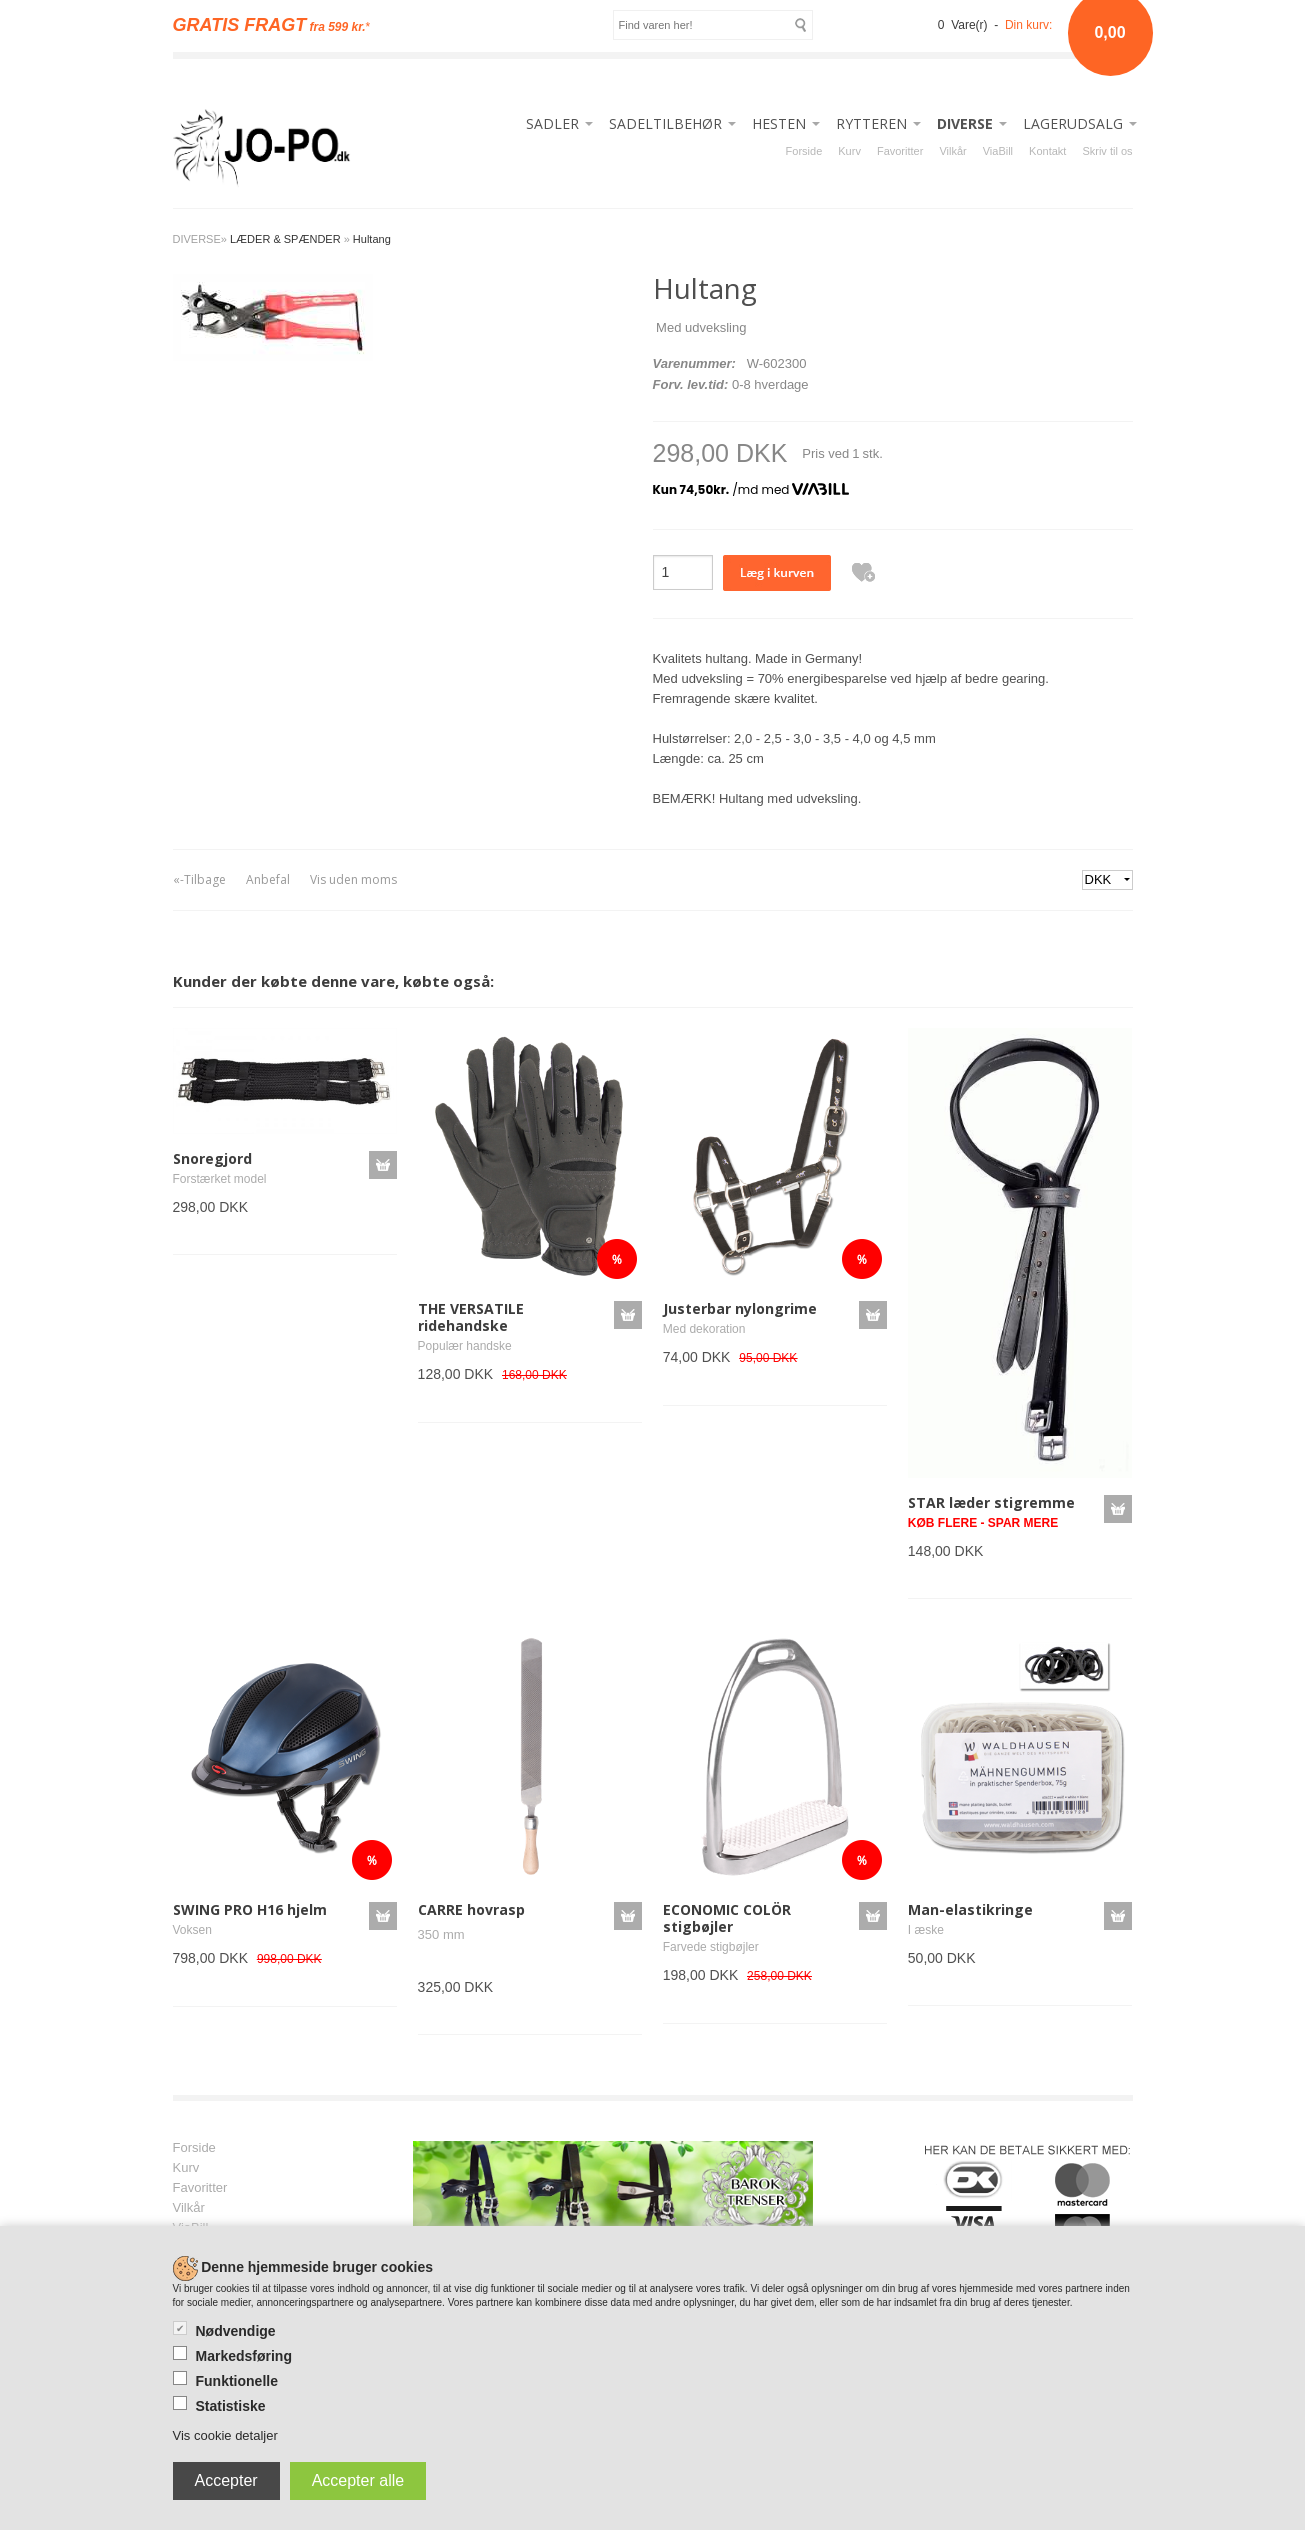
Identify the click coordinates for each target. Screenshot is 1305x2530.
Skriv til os (1107, 151)
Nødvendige (236, 2331)
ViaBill (998, 151)
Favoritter (900, 151)
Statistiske (231, 2406)
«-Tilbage (199, 879)
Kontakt (1047, 151)
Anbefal (268, 879)
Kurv (849, 151)
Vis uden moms (353, 879)
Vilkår (952, 151)
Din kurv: (1028, 25)
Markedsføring (244, 2356)
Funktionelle (237, 2381)
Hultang (372, 239)
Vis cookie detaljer (225, 2435)
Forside (804, 151)
